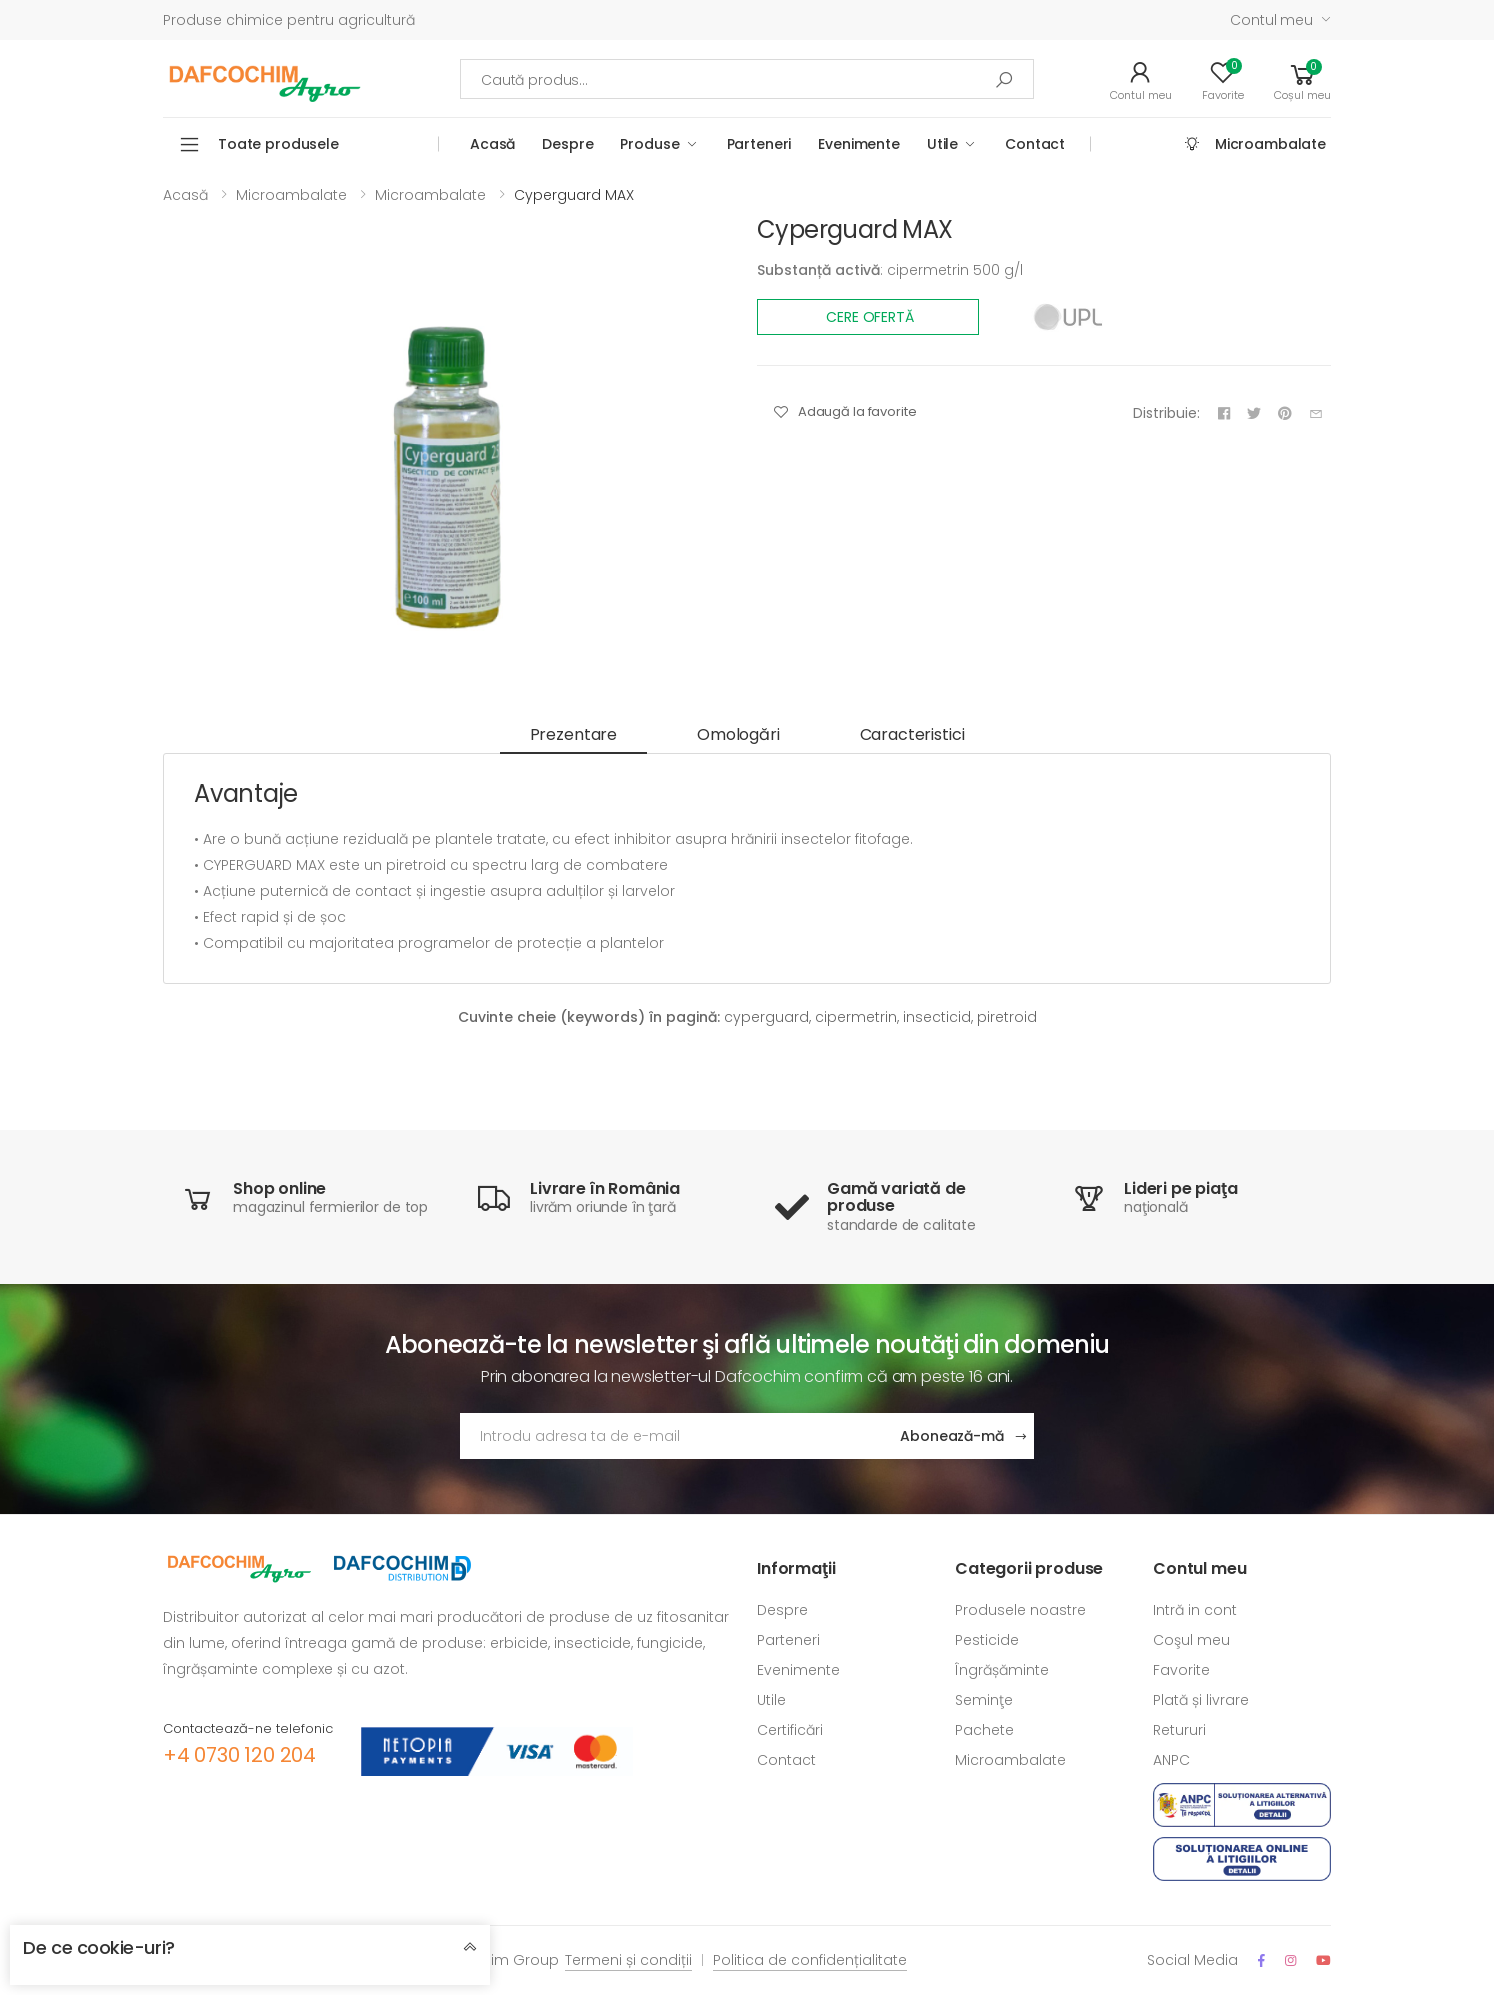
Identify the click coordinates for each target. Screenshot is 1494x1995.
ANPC (1171, 1760)
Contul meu (1271, 20)
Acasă (492, 144)
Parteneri (759, 144)
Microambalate (1270, 144)
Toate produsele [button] (278, 144)
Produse (649, 144)
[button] (1302, 79)
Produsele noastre (1020, 1610)
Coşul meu (1191, 1640)
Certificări (790, 1730)
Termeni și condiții (628, 1960)
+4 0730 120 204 (239, 1755)
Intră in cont (1195, 1610)
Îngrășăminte (1002, 1670)
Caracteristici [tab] (912, 734)
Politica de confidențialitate (810, 1960)
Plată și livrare (1201, 1700)
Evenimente (859, 144)
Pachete (984, 1730)
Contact (1035, 144)
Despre (567, 144)
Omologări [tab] (738, 734)
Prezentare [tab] (573, 734)
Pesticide (987, 1640)
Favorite (1181, 1670)
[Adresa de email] (672, 1436)
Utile (942, 144)
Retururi (1179, 1730)
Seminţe (984, 1700)
